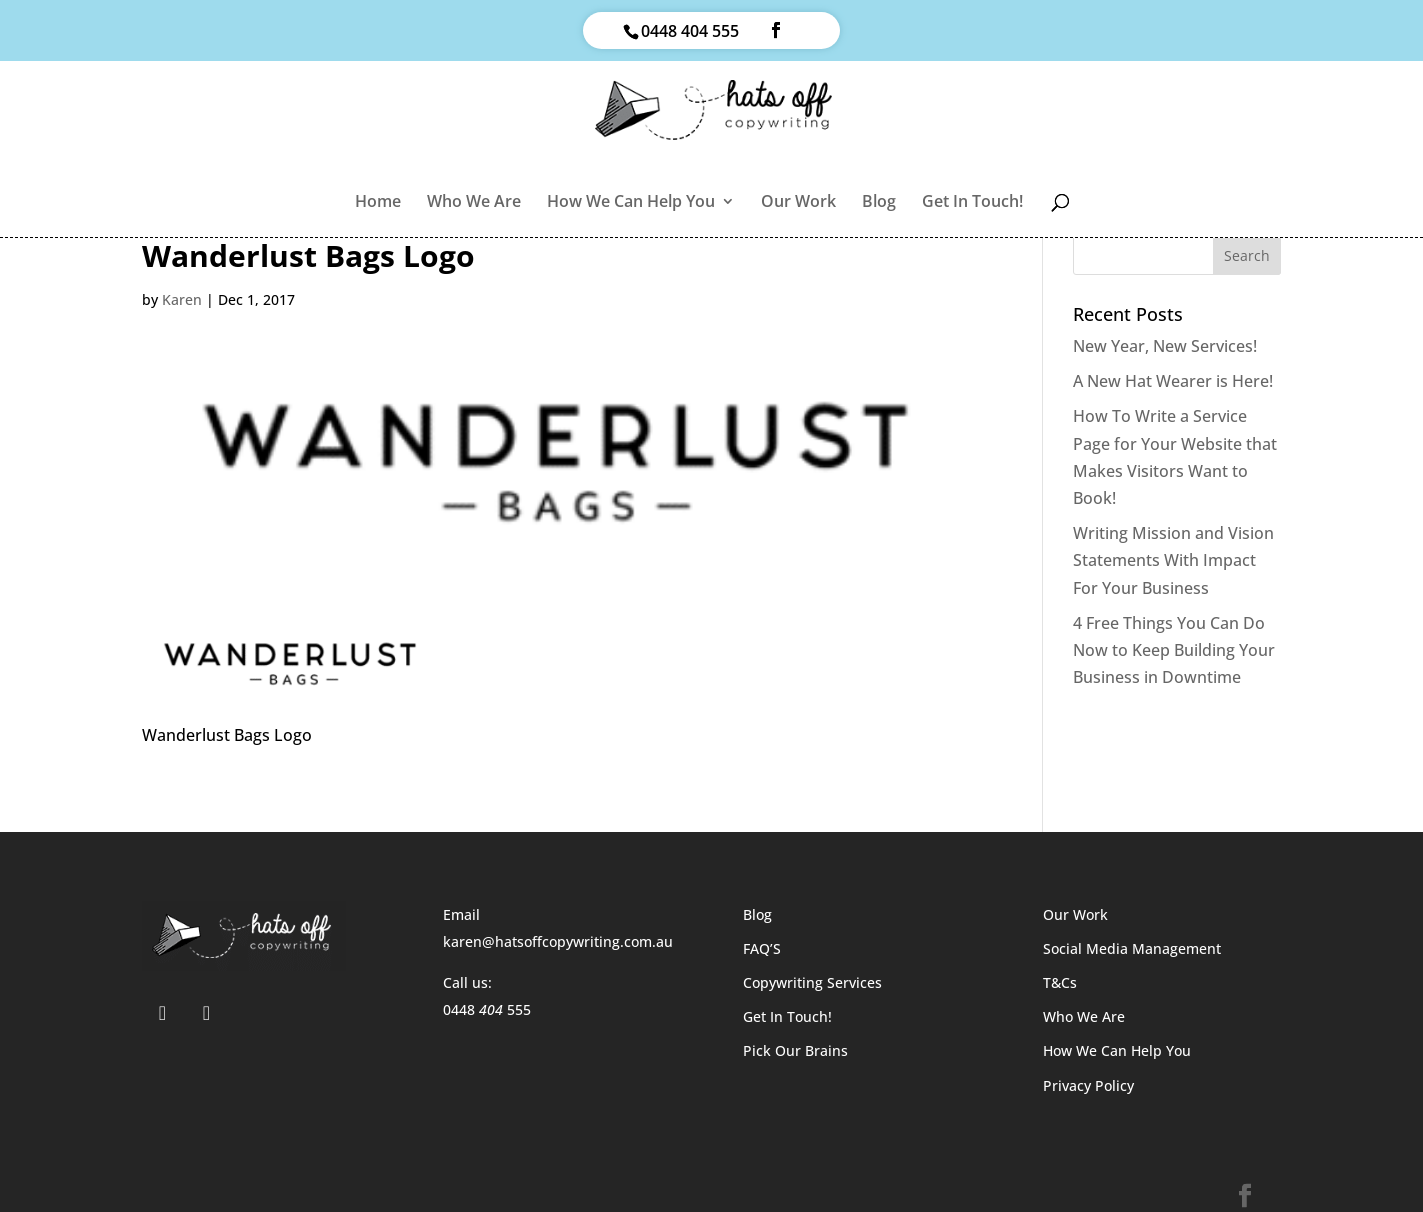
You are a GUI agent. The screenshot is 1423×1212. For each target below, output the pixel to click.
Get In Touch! (972, 203)
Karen (182, 299)
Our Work (798, 203)
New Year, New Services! (1165, 346)
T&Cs (1060, 982)
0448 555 (487, 1009)
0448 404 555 (690, 31)
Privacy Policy (1088, 1085)
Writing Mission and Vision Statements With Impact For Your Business (1173, 560)
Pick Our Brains (795, 1050)
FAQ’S (762, 948)
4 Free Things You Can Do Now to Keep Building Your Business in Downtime (1174, 650)
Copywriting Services (812, 982)
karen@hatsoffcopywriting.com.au (558, 941)
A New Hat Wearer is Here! (1173, 381)
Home (378, 203)
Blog (879, 203)
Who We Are (474, 203)
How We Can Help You (631, 203)
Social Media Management (1132, 948)
